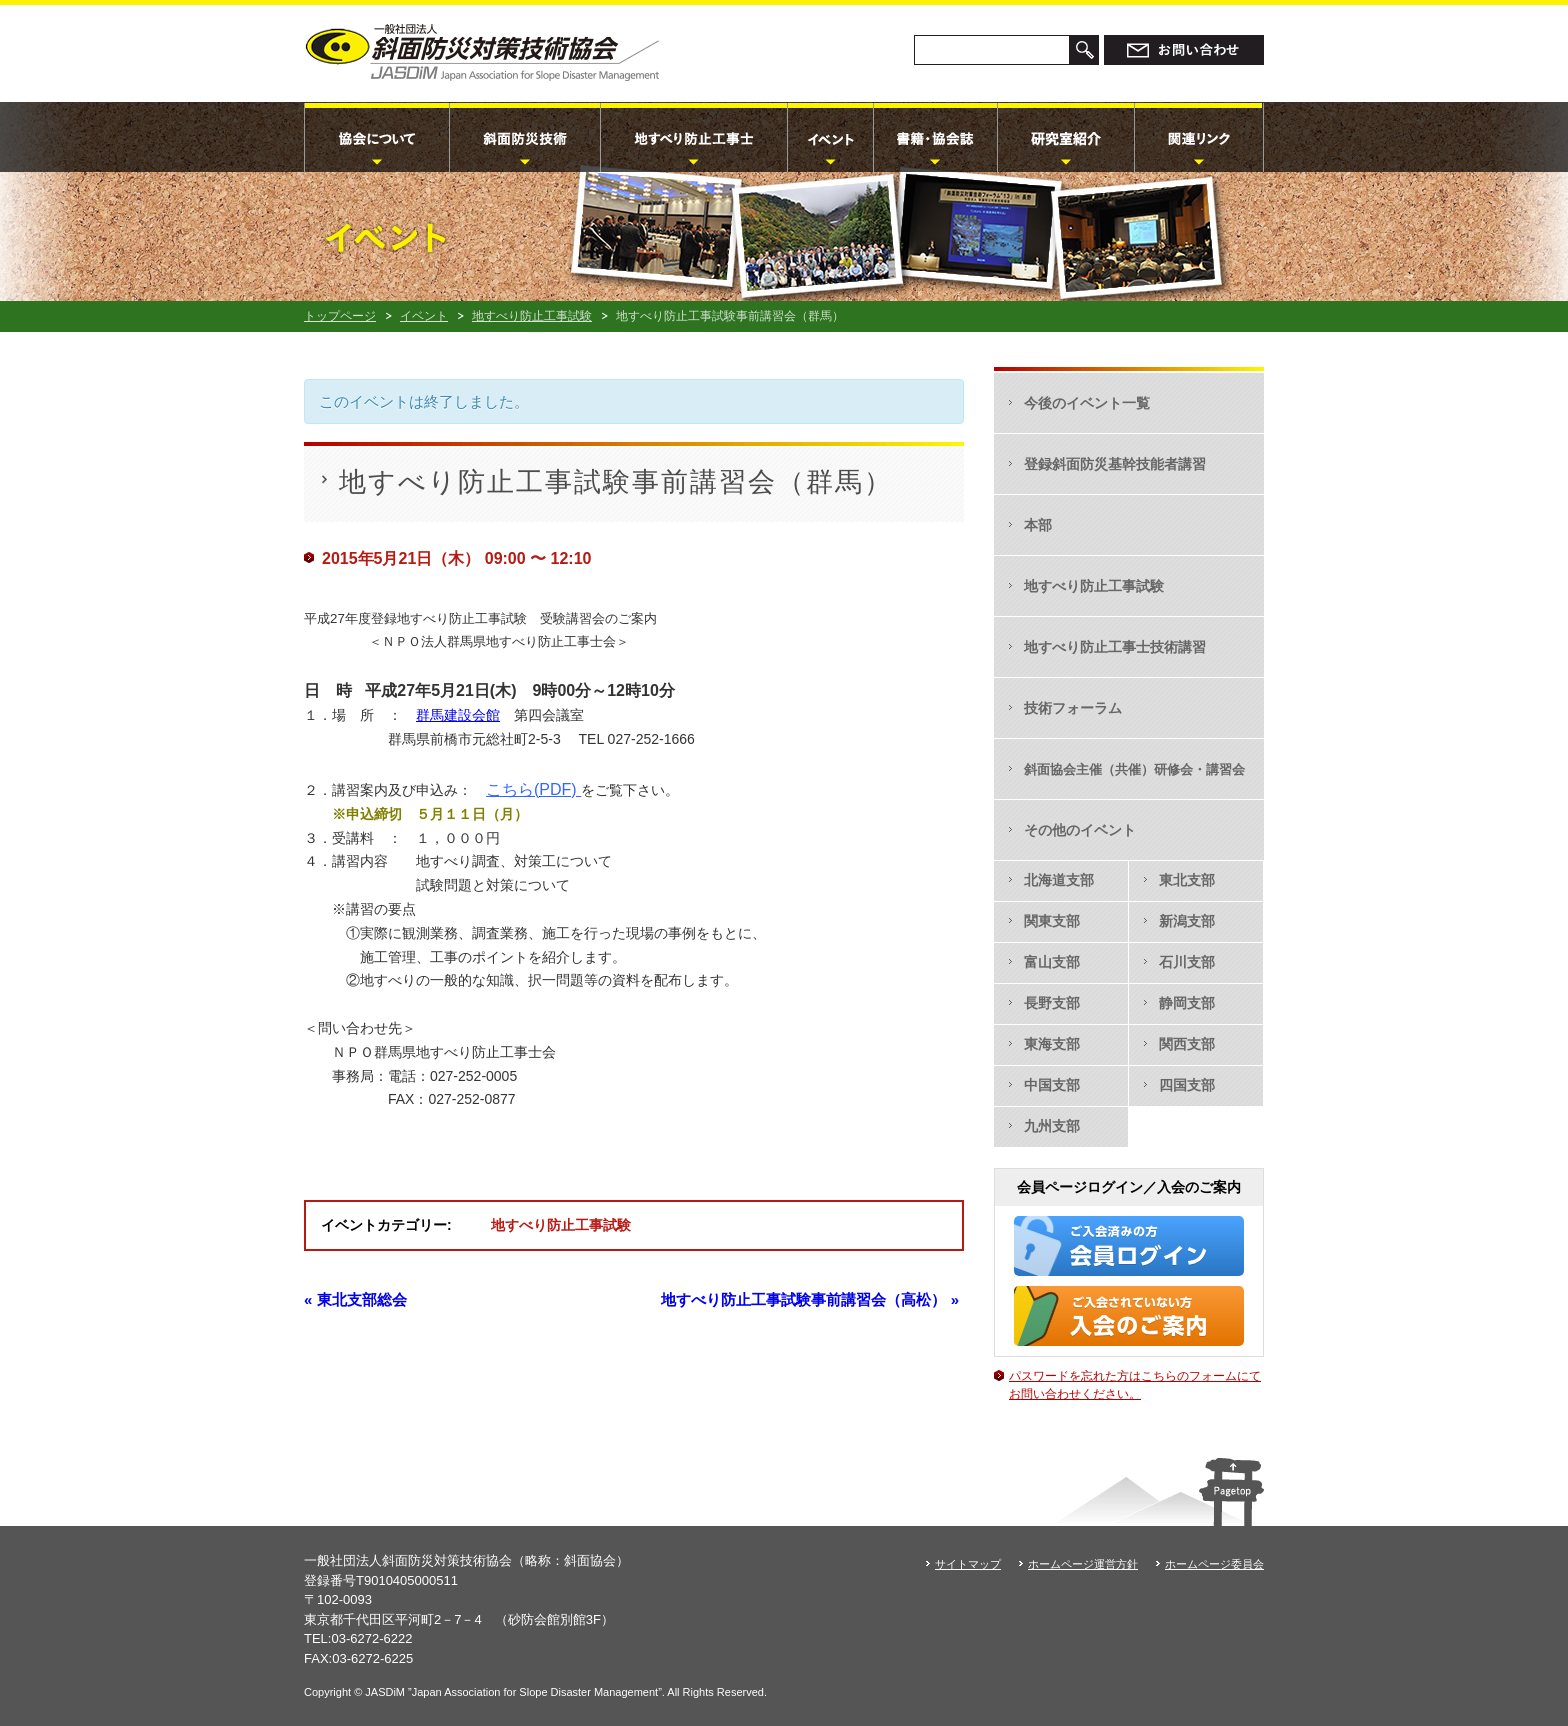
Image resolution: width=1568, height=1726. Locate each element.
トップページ (340, 316)
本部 (1038, 525)
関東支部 (1052, 921)
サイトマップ (968, 1564)
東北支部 (1187, 880)
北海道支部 (1059, 880)
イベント (424, 316)
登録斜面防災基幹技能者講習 (1115, 464)
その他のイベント (1080, 830)
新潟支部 (1187, 921)
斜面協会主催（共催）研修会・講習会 (1134, 769)
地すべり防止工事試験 (532, 316)
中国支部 (1052, 1085)
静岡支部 (1187, 1003)
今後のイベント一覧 (1087, 403)
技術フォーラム (1073, 708)
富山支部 (1052, 962)
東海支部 (1052, 1044)
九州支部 (1052, 1126)
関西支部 (1187, 1044)
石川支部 (1187, 962)
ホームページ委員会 (1214, 1564)
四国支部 (1187, 1085)
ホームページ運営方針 (1083, 1564)
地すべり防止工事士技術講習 (1115, 647)
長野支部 (1052, 1003)
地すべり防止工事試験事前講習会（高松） (810, 1299)
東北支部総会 (355, 1299)
